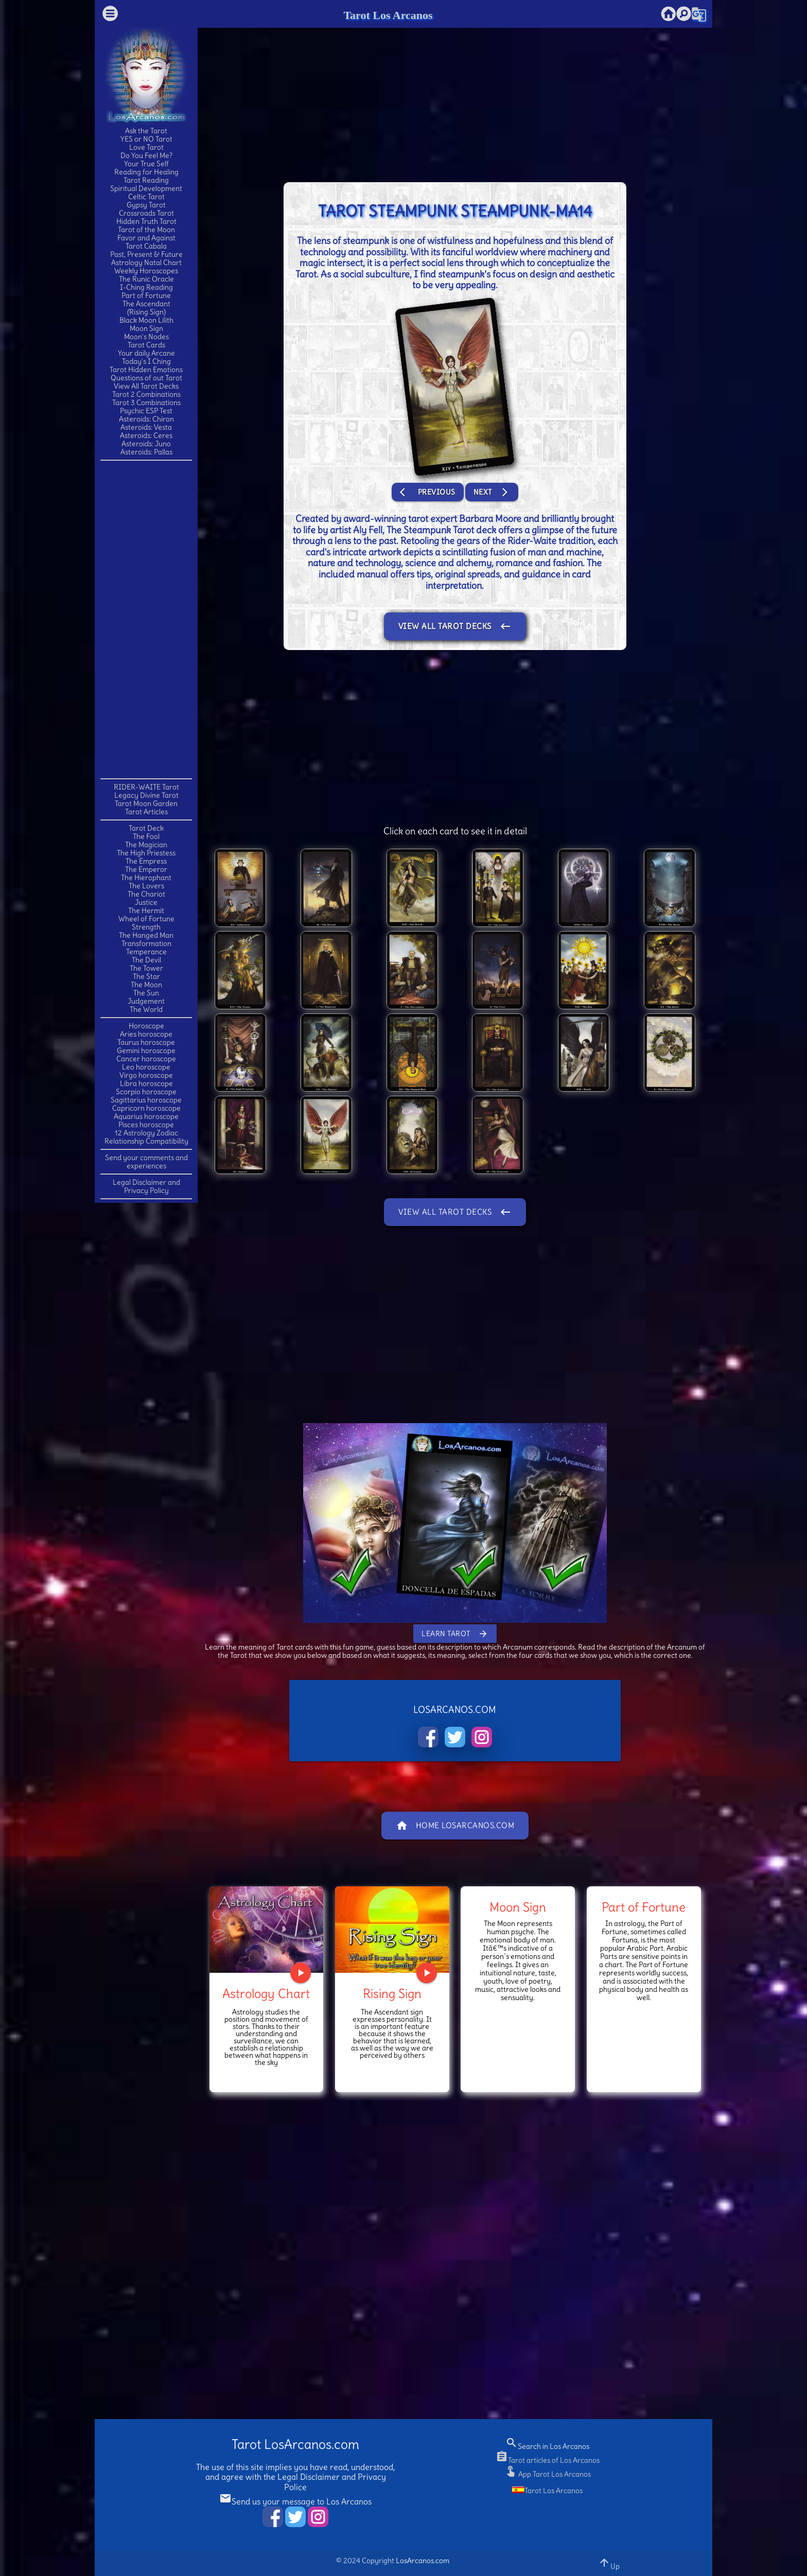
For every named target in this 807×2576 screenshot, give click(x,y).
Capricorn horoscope (146, 1108)
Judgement (146, 1001)
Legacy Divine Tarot (146, 795)
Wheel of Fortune (146, 918)
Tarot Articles (146, 811)
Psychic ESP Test (146, 410)
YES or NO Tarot (146, 139)
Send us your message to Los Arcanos (295, 2501)
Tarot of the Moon (146, 229)
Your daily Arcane (146, 353)
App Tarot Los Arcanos (547, 2474)
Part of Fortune (146, 295)
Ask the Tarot (146, 130)
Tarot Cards (146, 344)
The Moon (146, 984)
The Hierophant (146, 877)
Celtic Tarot (146, 196)
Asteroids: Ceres (146, 435)
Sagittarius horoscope (146, 1100)
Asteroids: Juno (146, 443)
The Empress (146, 861)
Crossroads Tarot (146, 213)
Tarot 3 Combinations (146, 402)
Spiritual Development (146, 188)
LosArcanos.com (422, 2560)
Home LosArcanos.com (455, 1825)
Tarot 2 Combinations (146, 394)
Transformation (146, 943)
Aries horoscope (146, 1034)
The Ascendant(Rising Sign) (146, 308)
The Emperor (146, 869)
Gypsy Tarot (146, 204)
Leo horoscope (146, 1067)
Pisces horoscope (146, 1124)
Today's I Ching (146, 361)
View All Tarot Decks (146, 386)
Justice (146, 902)
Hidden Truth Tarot (146, 221)
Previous (427, 492)
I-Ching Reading (146, 287)
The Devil (146, 960)
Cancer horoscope (146, 1058)
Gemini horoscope (146, 1050)
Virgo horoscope (146, 1075)
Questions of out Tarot (146, 377)
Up (609, 2563)
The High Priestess (146, 852)
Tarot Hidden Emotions (146, 369)
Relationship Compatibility (146, 1141)
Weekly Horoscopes (146, 270)
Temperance (146, 951)
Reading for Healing (146, 172)
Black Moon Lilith (146, 320)
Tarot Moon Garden (146, 803)
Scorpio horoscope (146, 1091)
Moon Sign (146, 328)
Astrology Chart (266, 1993)
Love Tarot (146, 147)
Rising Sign (392, 1993)
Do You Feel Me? (146, 155)
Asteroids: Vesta (146, 427)
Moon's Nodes (146, 336)
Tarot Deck (146, 828)
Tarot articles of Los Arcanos (548, 2460)
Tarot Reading (146, 180)
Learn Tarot (455, 1633)
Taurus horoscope (146, 1042)
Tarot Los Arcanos (387, 15)
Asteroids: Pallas (146, 452)
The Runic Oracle (146, 279)
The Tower (146, 968)
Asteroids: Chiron (146, 419)
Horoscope (146, 1025)
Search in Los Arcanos (547, 2446)
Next (491, 492)
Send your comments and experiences (146, 1161)
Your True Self (146, 163)
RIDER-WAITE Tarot (146, 787)
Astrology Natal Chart (146, 262)
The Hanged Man (146, 935)
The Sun (146, 992)
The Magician (146, 844)
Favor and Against (146, 237)
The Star (146, 976)
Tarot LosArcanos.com (295, 2444)
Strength (146, 927)
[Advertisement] (146, 618)
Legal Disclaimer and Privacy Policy (146, 1186)
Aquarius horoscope (146, 1116)
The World (146, 1009)
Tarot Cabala (146, 246)
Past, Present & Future (146, 254)
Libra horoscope (146, 1083)
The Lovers (146, 885)
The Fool (146, 836)
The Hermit (146, 910)
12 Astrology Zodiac (146, 1132)
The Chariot (146, 894)
